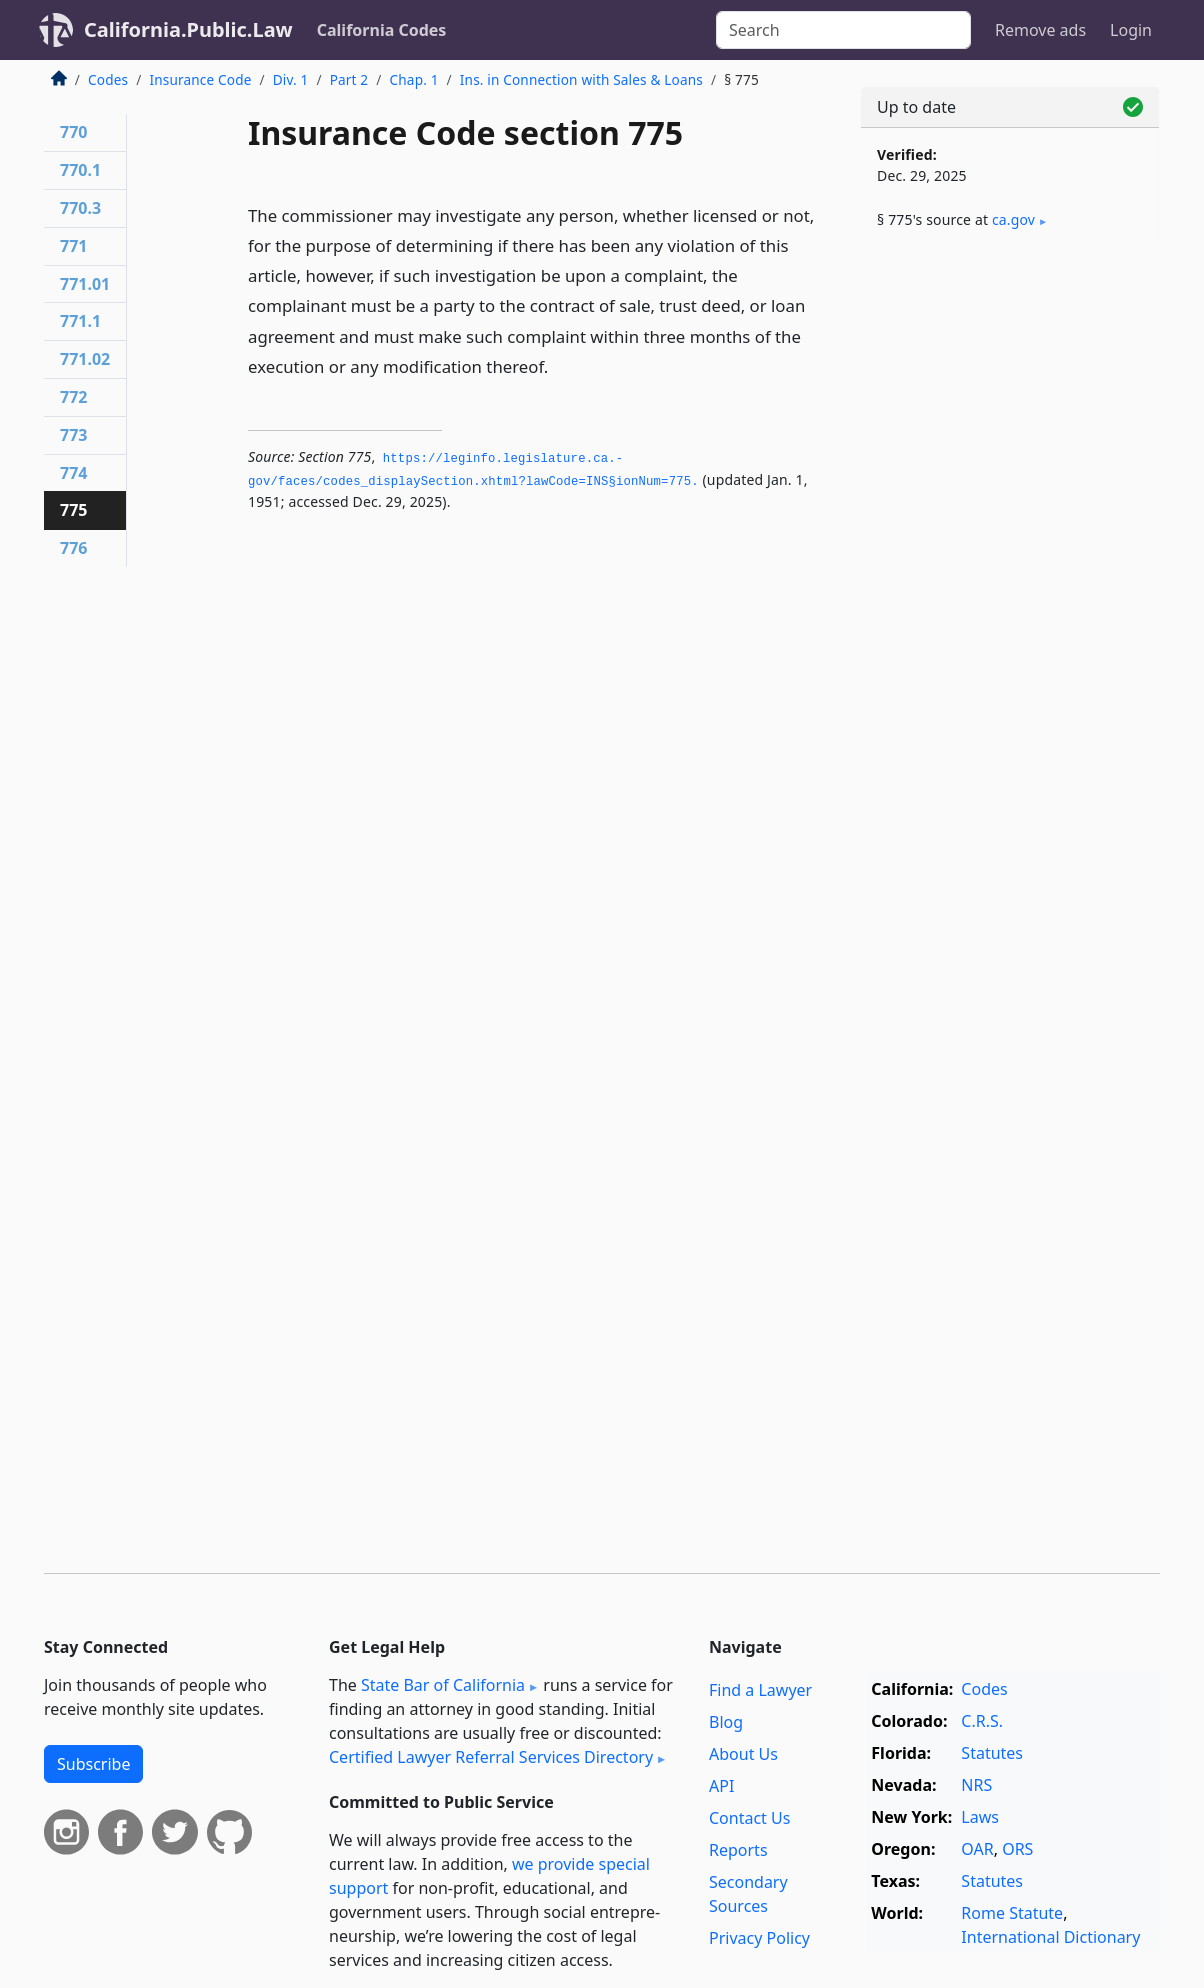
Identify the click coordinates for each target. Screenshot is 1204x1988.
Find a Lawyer (760, 1690)
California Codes (382, 30)
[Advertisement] (1010, 577)
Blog (726, 1722)
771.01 (85, 284)
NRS (976, 1785)
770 (73, 132)
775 (73, 510)
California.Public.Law (188, 29)
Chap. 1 (414, 79)
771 (73, 246)
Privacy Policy (759, 1938)
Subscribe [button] (93, 1764)
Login (1131, 30)
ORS (1017, 1849)
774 (73, 473)
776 (73, 548)
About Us (743, 1754)
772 (73, 397)
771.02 (85, 359)
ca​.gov (1013, 219)
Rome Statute (1012, 1913)
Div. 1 (291, 79)
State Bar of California (443, 1685)
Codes (108, 79)
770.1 (80, 170)
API (721, 1786)
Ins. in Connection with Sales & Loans (581, 79)
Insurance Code (200, 79)
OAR (977, 1849)
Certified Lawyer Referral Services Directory (491, 1757)
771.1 (80, 321)
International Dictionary (1050, 1937)
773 (73, 435)
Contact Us (749, 1818)
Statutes (992, 1753)
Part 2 (349, 79)
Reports (738, 1850)
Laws (980, 1817)
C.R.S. (982, 1721)
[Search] (843, 30)
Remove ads (1040, 30)
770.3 (80, 208)
